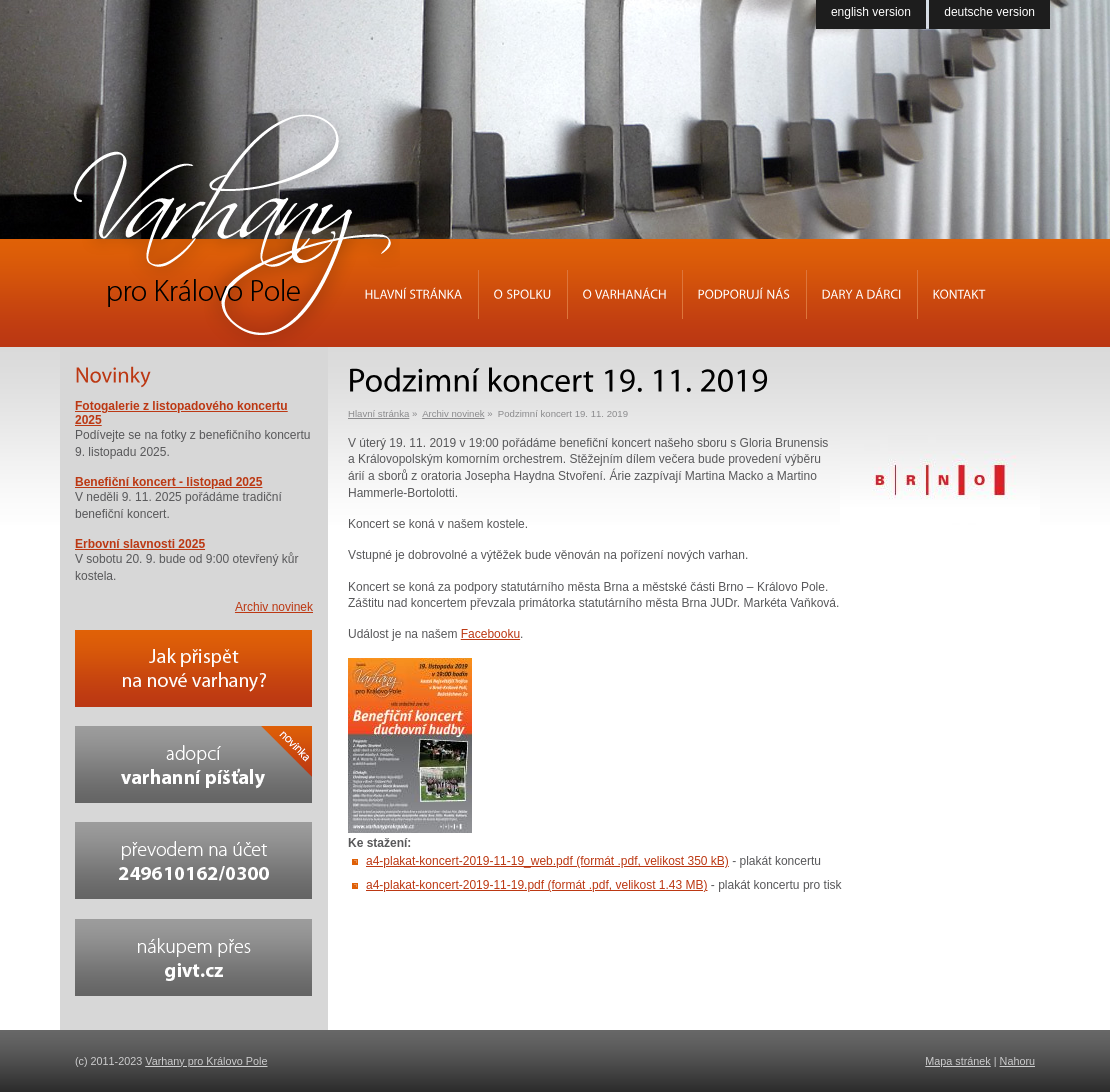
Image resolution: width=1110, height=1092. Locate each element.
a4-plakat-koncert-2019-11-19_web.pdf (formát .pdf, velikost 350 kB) (547, 861)
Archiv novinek (453, 413)
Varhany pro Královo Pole (206, 1061)
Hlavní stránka (378, 413)
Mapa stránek (957, 1061)
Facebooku (490, 634)
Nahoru (1017, 1061)
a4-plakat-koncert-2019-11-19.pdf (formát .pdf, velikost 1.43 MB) (537, 885)
